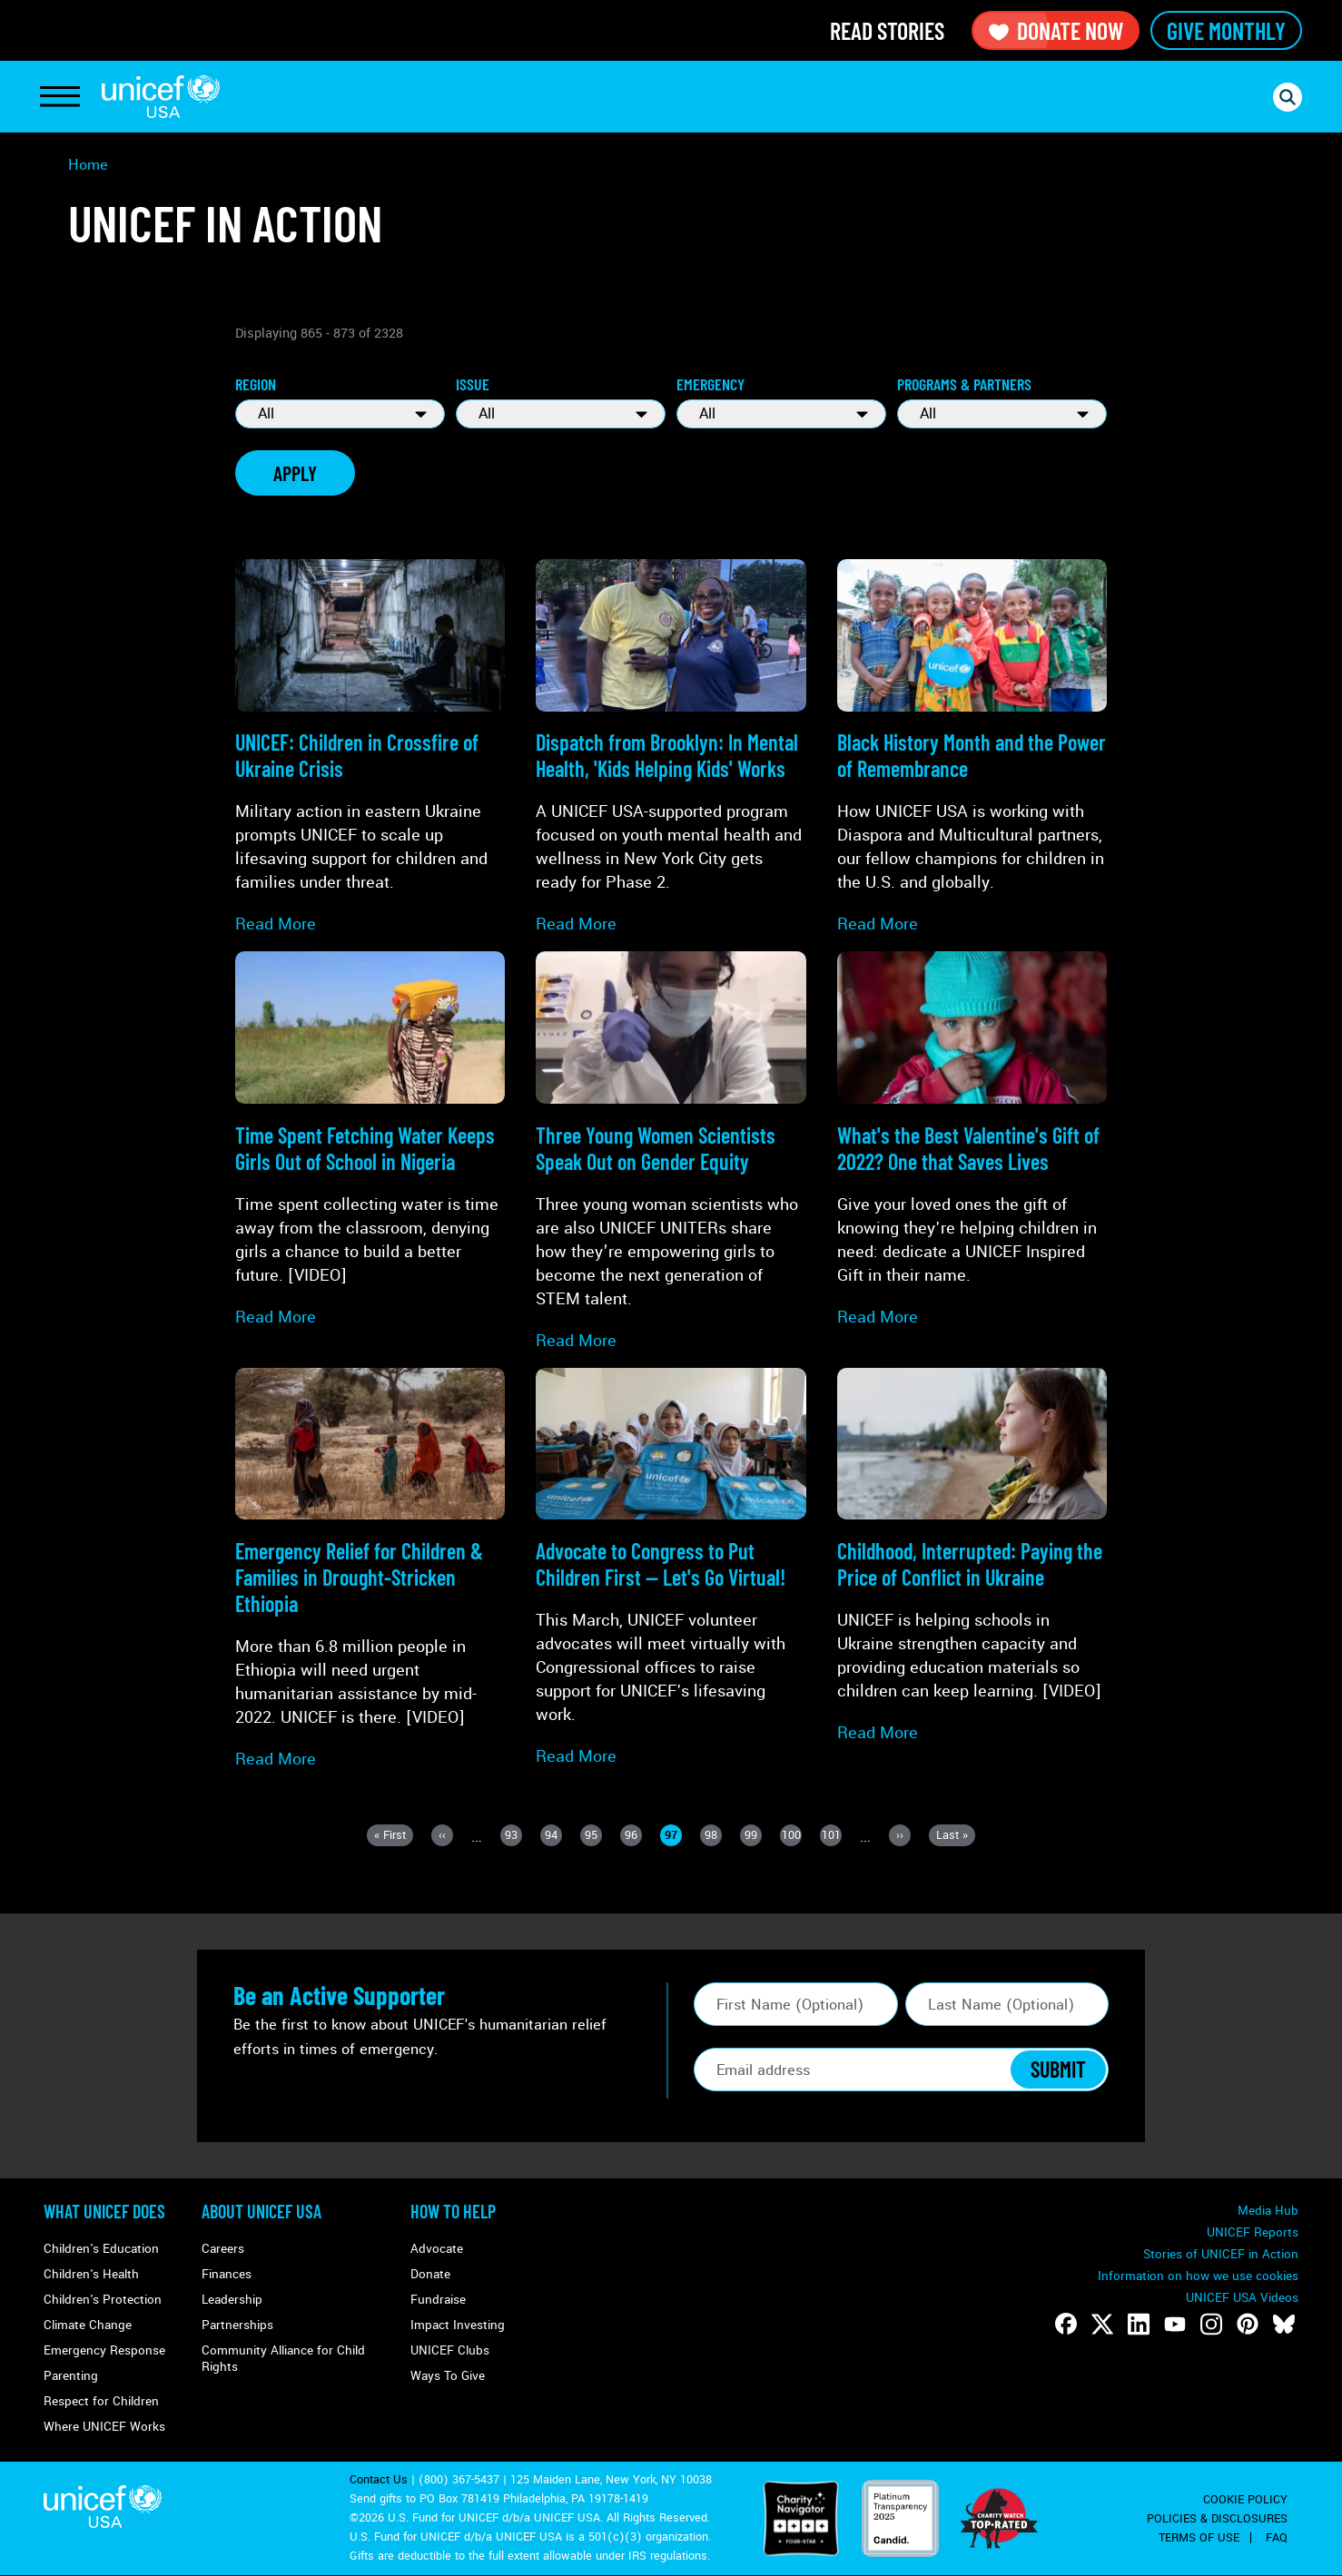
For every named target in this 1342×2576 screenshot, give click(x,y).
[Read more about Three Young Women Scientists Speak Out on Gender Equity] (670, 1151)
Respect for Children (101, 2401)
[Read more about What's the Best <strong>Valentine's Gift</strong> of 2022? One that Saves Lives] (972, 1139)
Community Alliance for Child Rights (283, 2358)
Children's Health (91, 2274)
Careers (223, 2248)
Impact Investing (457, 2325)
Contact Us (379, 2480)
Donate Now (1055, 30)
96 (633, 1836)
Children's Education (101, 2248)
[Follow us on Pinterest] (1247, 2323)
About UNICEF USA (261, 2211)
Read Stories (887, 30)
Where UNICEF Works (104, 2426)
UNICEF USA (161, 96)
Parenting (71, 2375)
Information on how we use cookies (1198, 2276)
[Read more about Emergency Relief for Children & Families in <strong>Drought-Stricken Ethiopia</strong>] (370, 1569)
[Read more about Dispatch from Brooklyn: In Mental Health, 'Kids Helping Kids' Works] (670, 747)
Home (88, 164)
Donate (430, 2274)
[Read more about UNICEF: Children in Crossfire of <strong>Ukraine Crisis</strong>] (370, 747)
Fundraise (438, 2299)
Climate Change (88, 2325)
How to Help (453, 2211)
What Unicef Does (104, 2211)
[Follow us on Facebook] (1066, 2323)
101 (832, 1836)
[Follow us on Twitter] (1102, 2323)
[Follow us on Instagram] (1211, 2323)
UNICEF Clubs (449, 2350)
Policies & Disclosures (1217, 2518)
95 (593, 1836)
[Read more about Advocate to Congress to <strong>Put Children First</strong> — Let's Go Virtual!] (670, 1568)
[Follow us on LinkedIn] (1138, 2323)
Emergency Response (104, 2350)
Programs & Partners (964, 384)
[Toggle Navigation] (60, 97)
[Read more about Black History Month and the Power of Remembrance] (972, 747)
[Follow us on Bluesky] (1283, 2323)
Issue (472, 384)
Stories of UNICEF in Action (1220, 2254)
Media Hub (1268, 2210)
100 (792, 1836)
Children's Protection (103, 2299)
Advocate (436, 2248)
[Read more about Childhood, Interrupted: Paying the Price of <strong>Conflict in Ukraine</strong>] (972, 1556)
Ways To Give (447, 2375)
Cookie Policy (1245, 2499)
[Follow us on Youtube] (1174, 2323)
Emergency (710, 384)
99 (753, 1836)
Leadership (232, 2299)
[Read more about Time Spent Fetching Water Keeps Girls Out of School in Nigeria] (370, 1139)
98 (713, 1836)
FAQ (1277, 2537)
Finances (227, 2274)
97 (673, 1836)
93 (513, 1836)
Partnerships (237, 2325)
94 (553, 1836)
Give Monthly (1226, 30)
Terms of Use (1199, 2537)
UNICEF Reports (1252, 2232)
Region (255, 384)
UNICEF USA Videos (1242, 2297)
